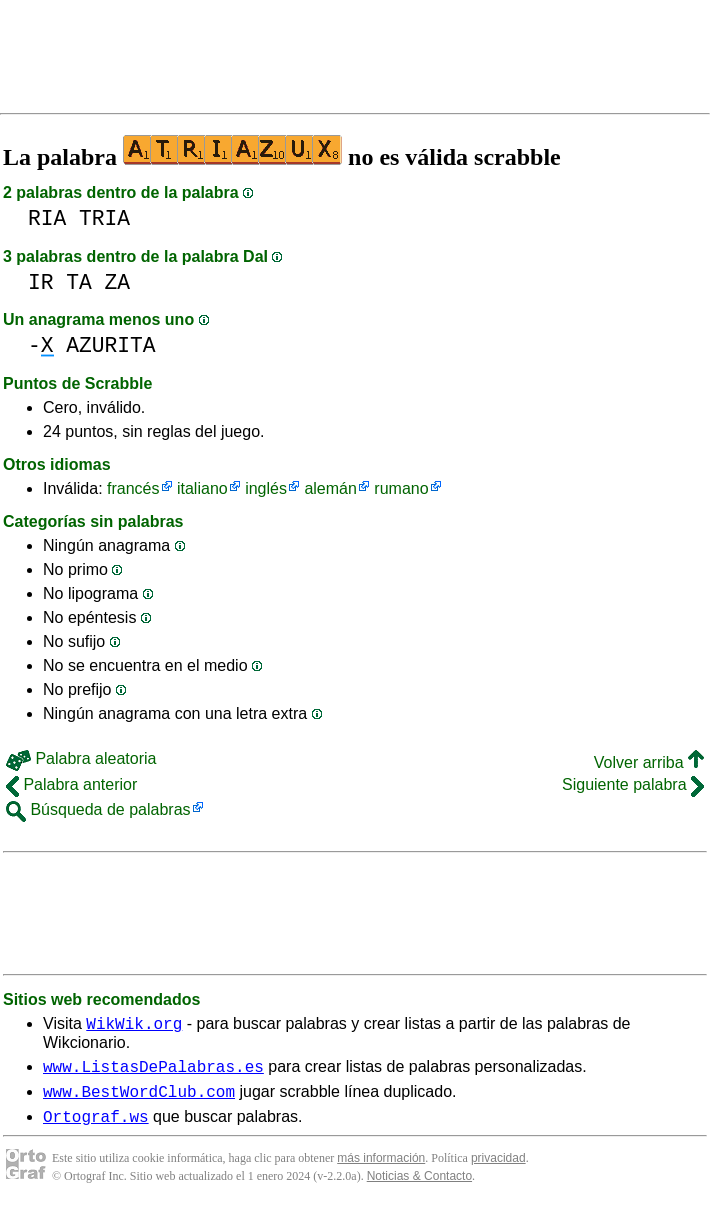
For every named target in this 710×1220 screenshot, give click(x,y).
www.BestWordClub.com (139, 1100)
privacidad (498, 1170)
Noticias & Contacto (419, 1188)
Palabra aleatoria (81, 758)
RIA (47, 218)
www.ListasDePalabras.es (153, 1072)
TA (79, 282)
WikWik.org (134, 1026)
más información (381, 1170)
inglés (266, 488)
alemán (330, 488)
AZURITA (110, 345)
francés (133, 488)
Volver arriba (649, 762)
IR (41, 282)
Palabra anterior (71, 784)
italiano (202, 488)
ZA (118, 282)
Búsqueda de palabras (98, 809)
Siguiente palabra (633, 784)
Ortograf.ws (96, 1128)
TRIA (104, 218)
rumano (401, 488)
